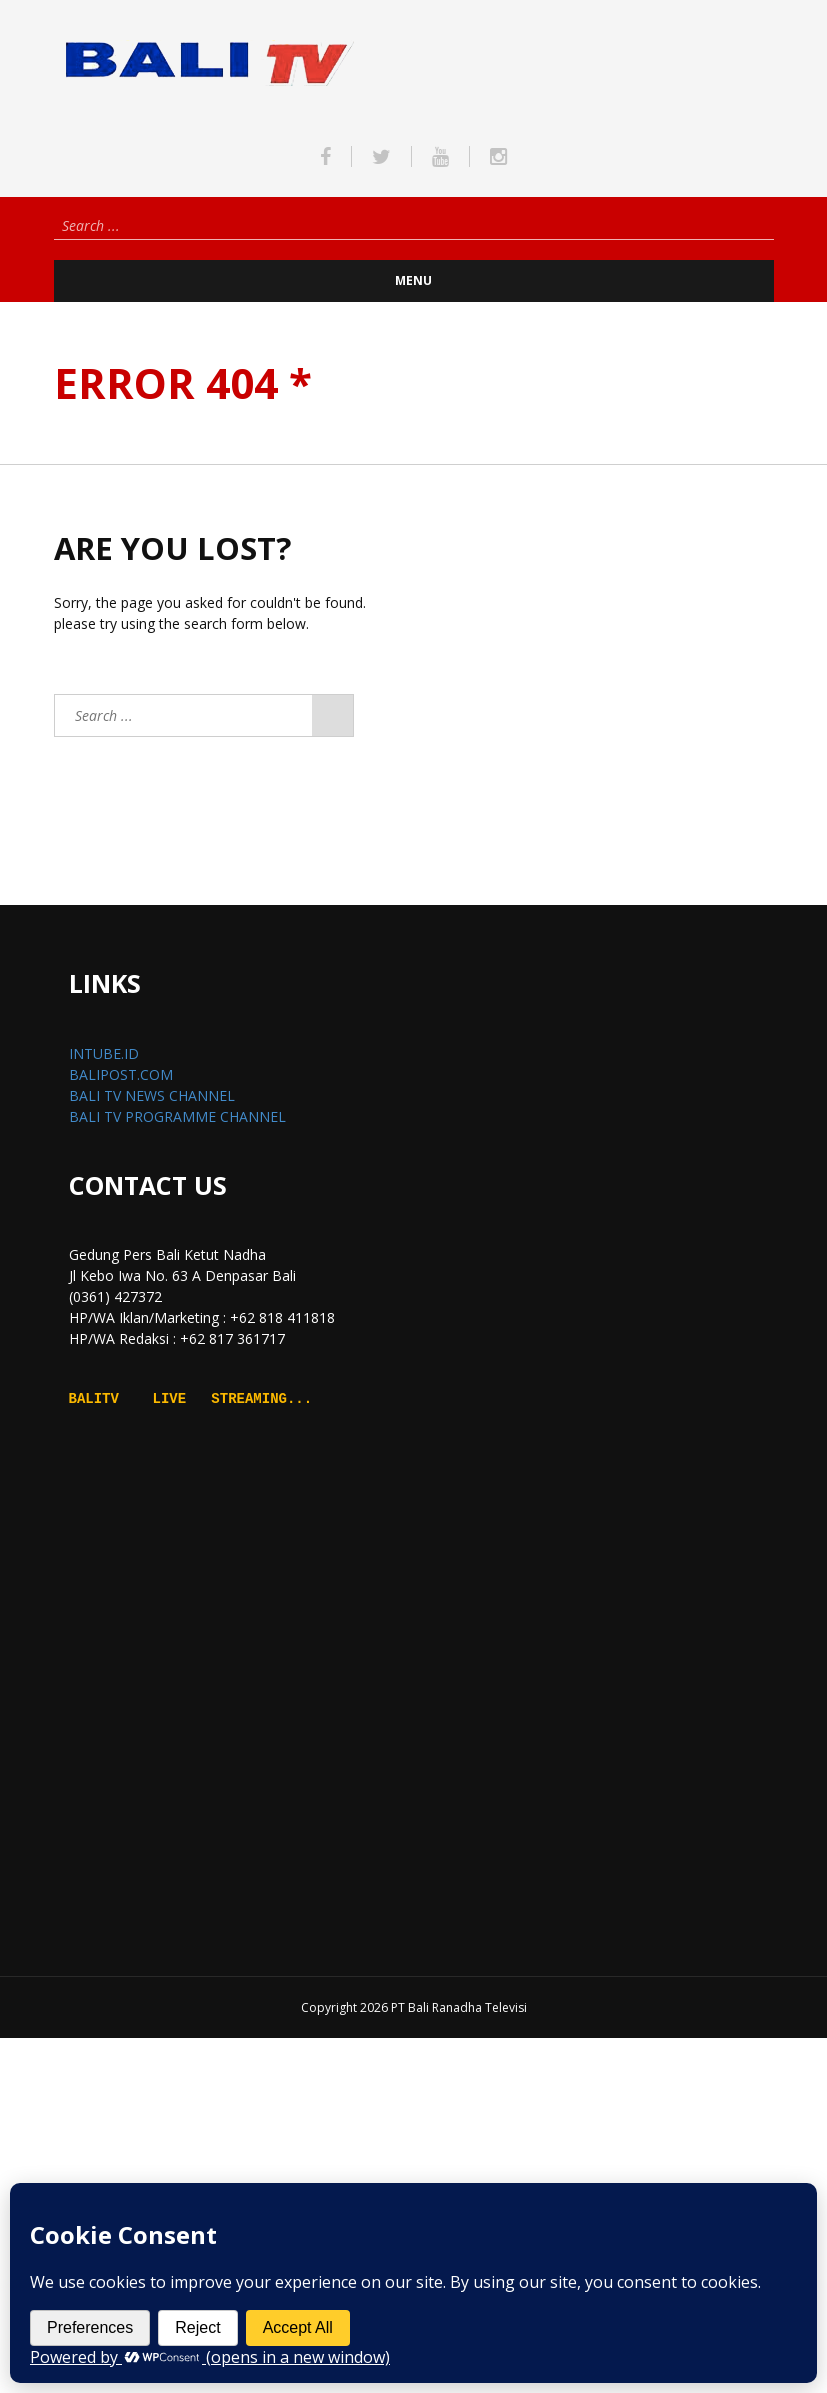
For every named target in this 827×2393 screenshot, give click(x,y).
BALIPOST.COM (121, 1074)
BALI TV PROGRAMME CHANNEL (177, 1116)
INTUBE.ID (104, 1053)
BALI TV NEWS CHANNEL (152, 1095)
